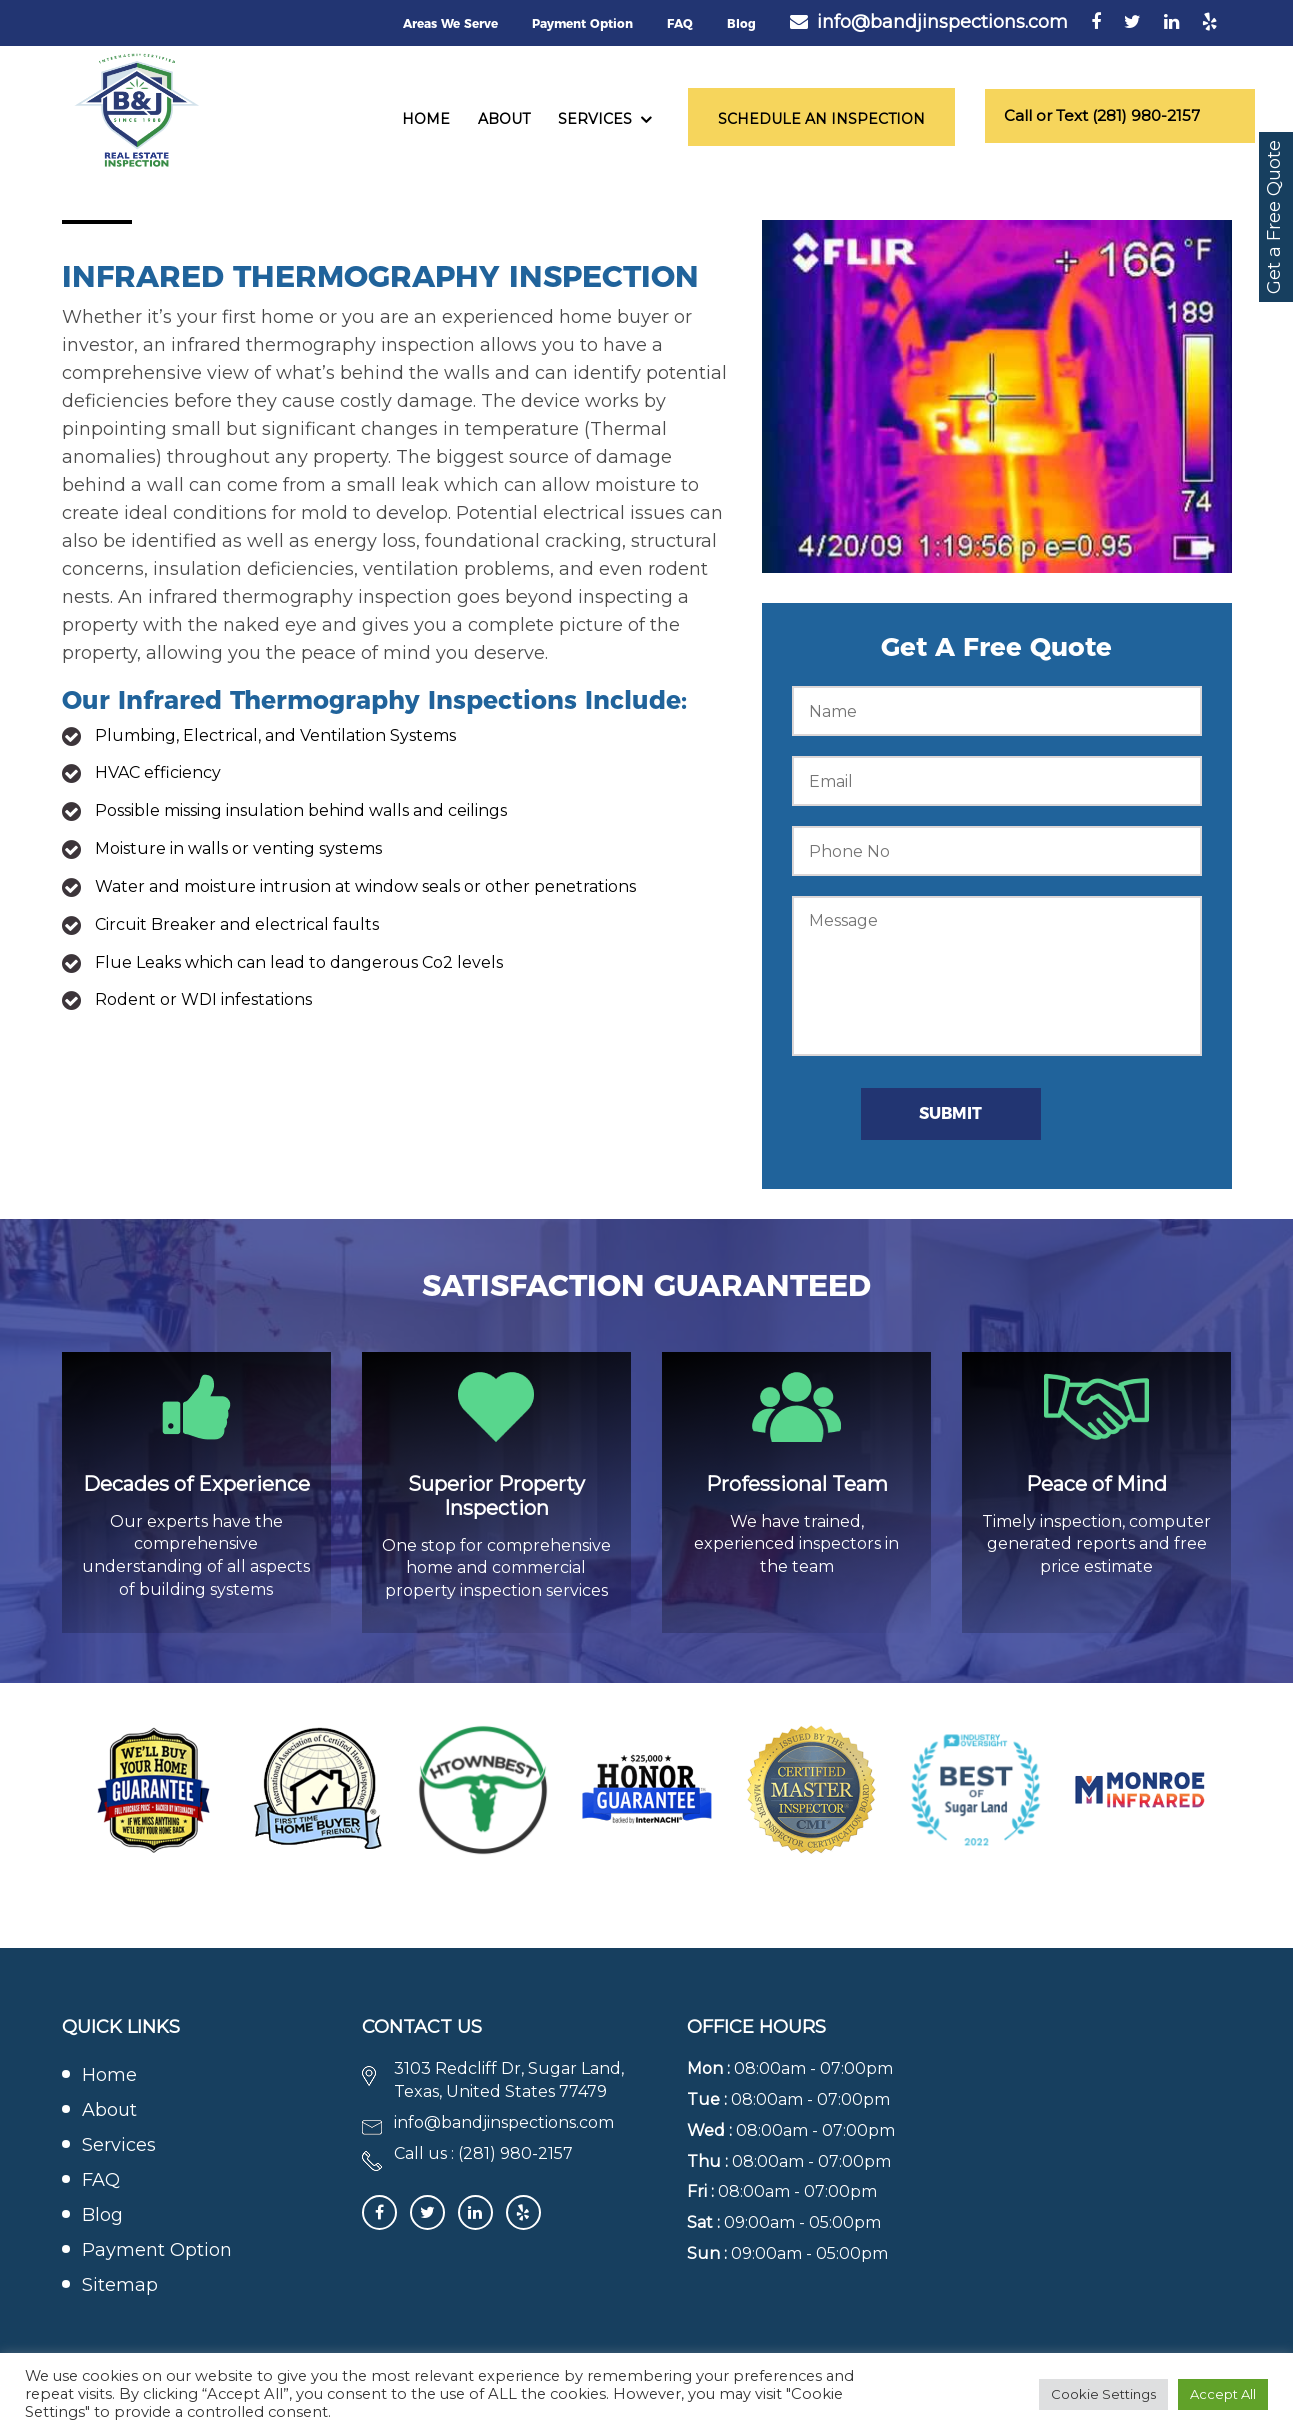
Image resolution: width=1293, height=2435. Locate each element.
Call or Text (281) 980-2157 (1103, 115)
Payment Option (582, 23)
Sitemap (120, 2287)
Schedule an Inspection (821, 119)
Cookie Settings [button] (1103, 2394)
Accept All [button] (1223, 2394)
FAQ (680, 23)
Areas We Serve (450, 23)
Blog (741, 23)
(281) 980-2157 (515, 2154)
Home (426, 119)
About (504, 119)
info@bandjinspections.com (942, 22)
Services (595, 119)
